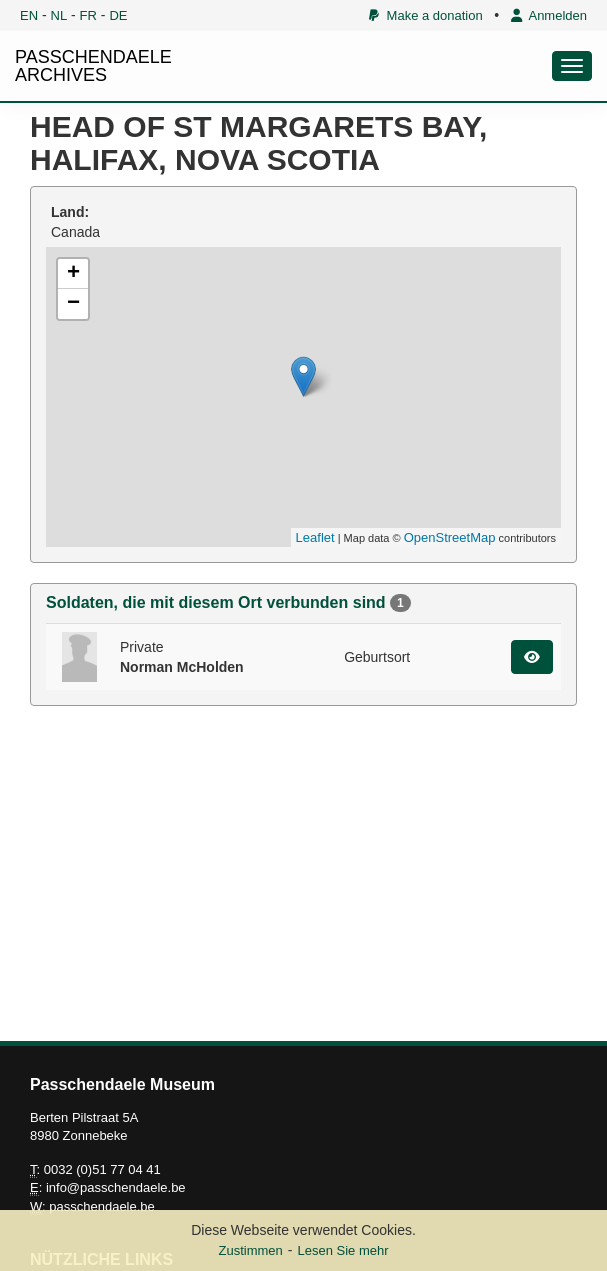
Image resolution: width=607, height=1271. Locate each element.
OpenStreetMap (450, 537)
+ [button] (73, 274)
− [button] (73, 304)
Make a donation (425, 15)
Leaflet (315, 537)
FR (88, 15)
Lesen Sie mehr (342, 1250)
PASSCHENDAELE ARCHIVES (93, 66)
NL (59, 15)
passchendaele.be (102, 1206)
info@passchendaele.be (116, 1187)
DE (118, 15)
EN (29, 15)
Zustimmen (250, 1250)
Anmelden (549, 15)
